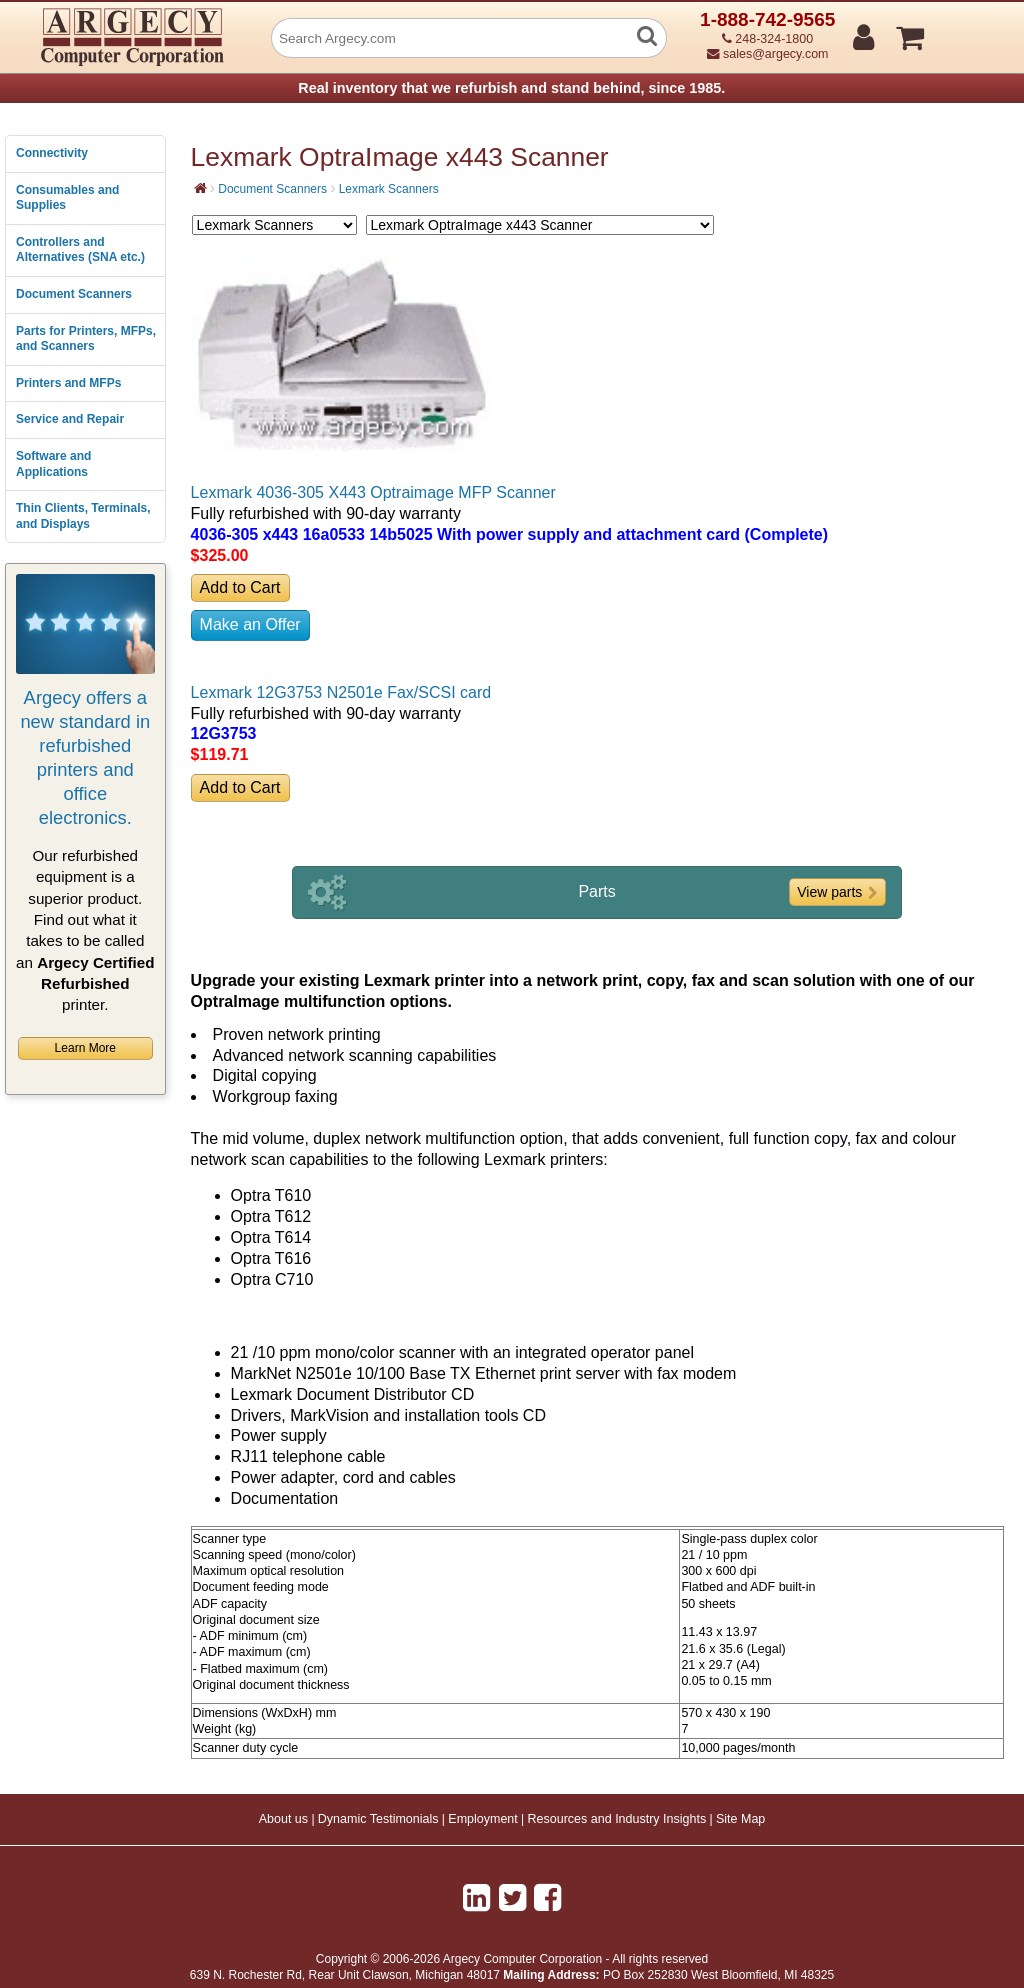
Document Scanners (74, 294)
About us (283, 1819)
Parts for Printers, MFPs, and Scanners (86, 339)
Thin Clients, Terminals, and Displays (83, 516)
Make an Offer (250, 624)
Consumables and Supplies (67, 198)
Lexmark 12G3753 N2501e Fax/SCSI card (341, 692)
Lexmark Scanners (389, 189)
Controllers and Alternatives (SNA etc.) (80, 250)
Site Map (740, 1819)
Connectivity (52, 153)
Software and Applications (53, 464)
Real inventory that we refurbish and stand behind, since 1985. (511, 88)
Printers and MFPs (68, 383)
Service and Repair (70, 419)
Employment (482, 1819)
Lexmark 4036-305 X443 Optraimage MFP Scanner (373, 492)
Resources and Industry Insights (617, 1819)
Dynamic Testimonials (378, 1819)
